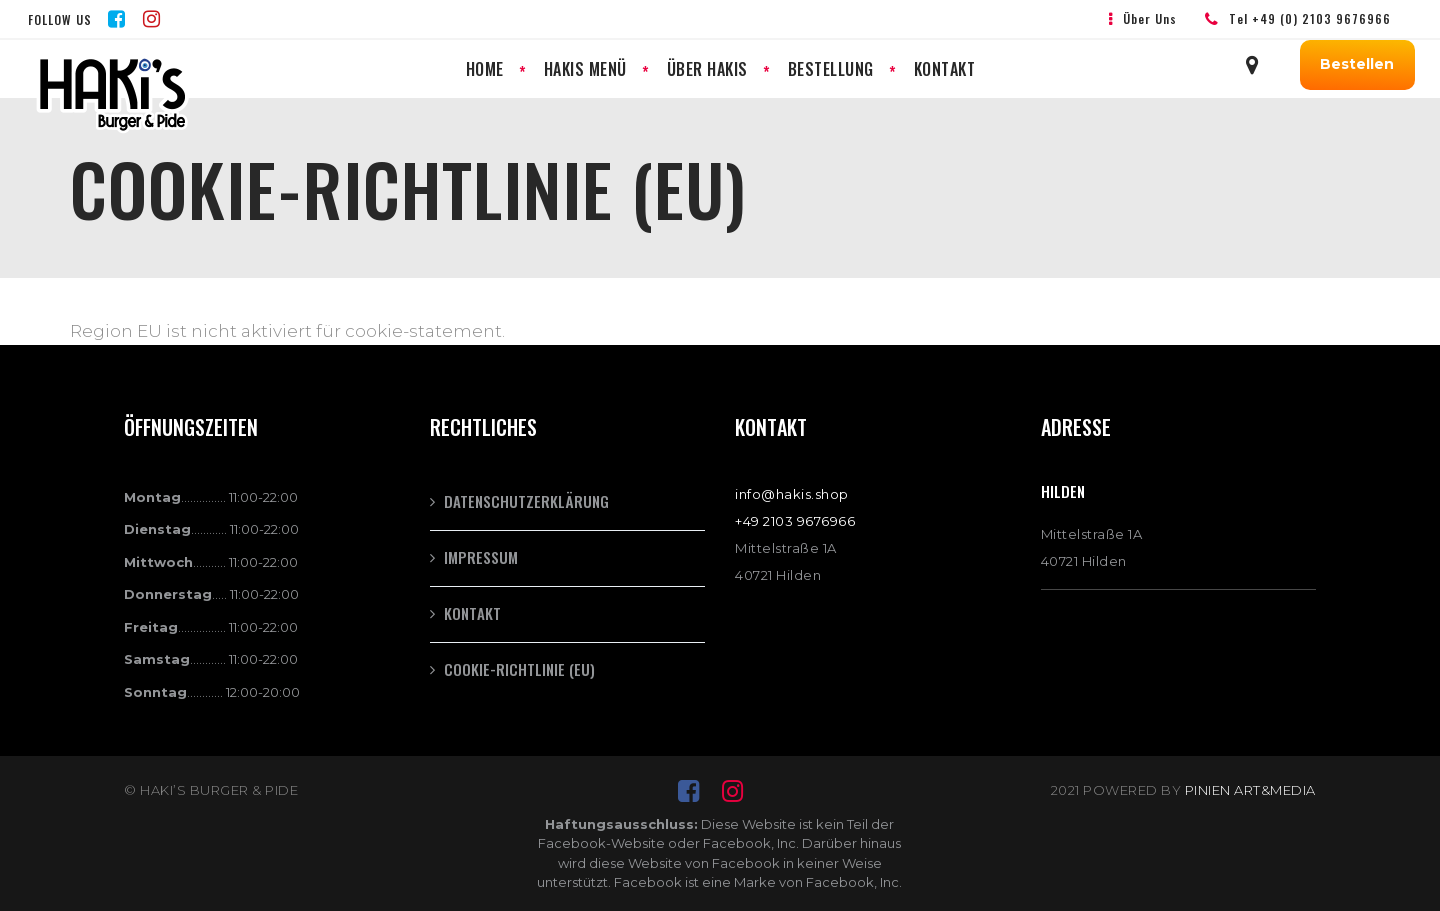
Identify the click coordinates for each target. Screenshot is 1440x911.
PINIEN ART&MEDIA (1250, 790)
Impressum (481, 557)
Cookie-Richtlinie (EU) (519, 669)
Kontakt (472, 613)
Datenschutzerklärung (526, 501)
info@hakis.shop (792, 494)
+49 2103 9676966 (795, 521)
